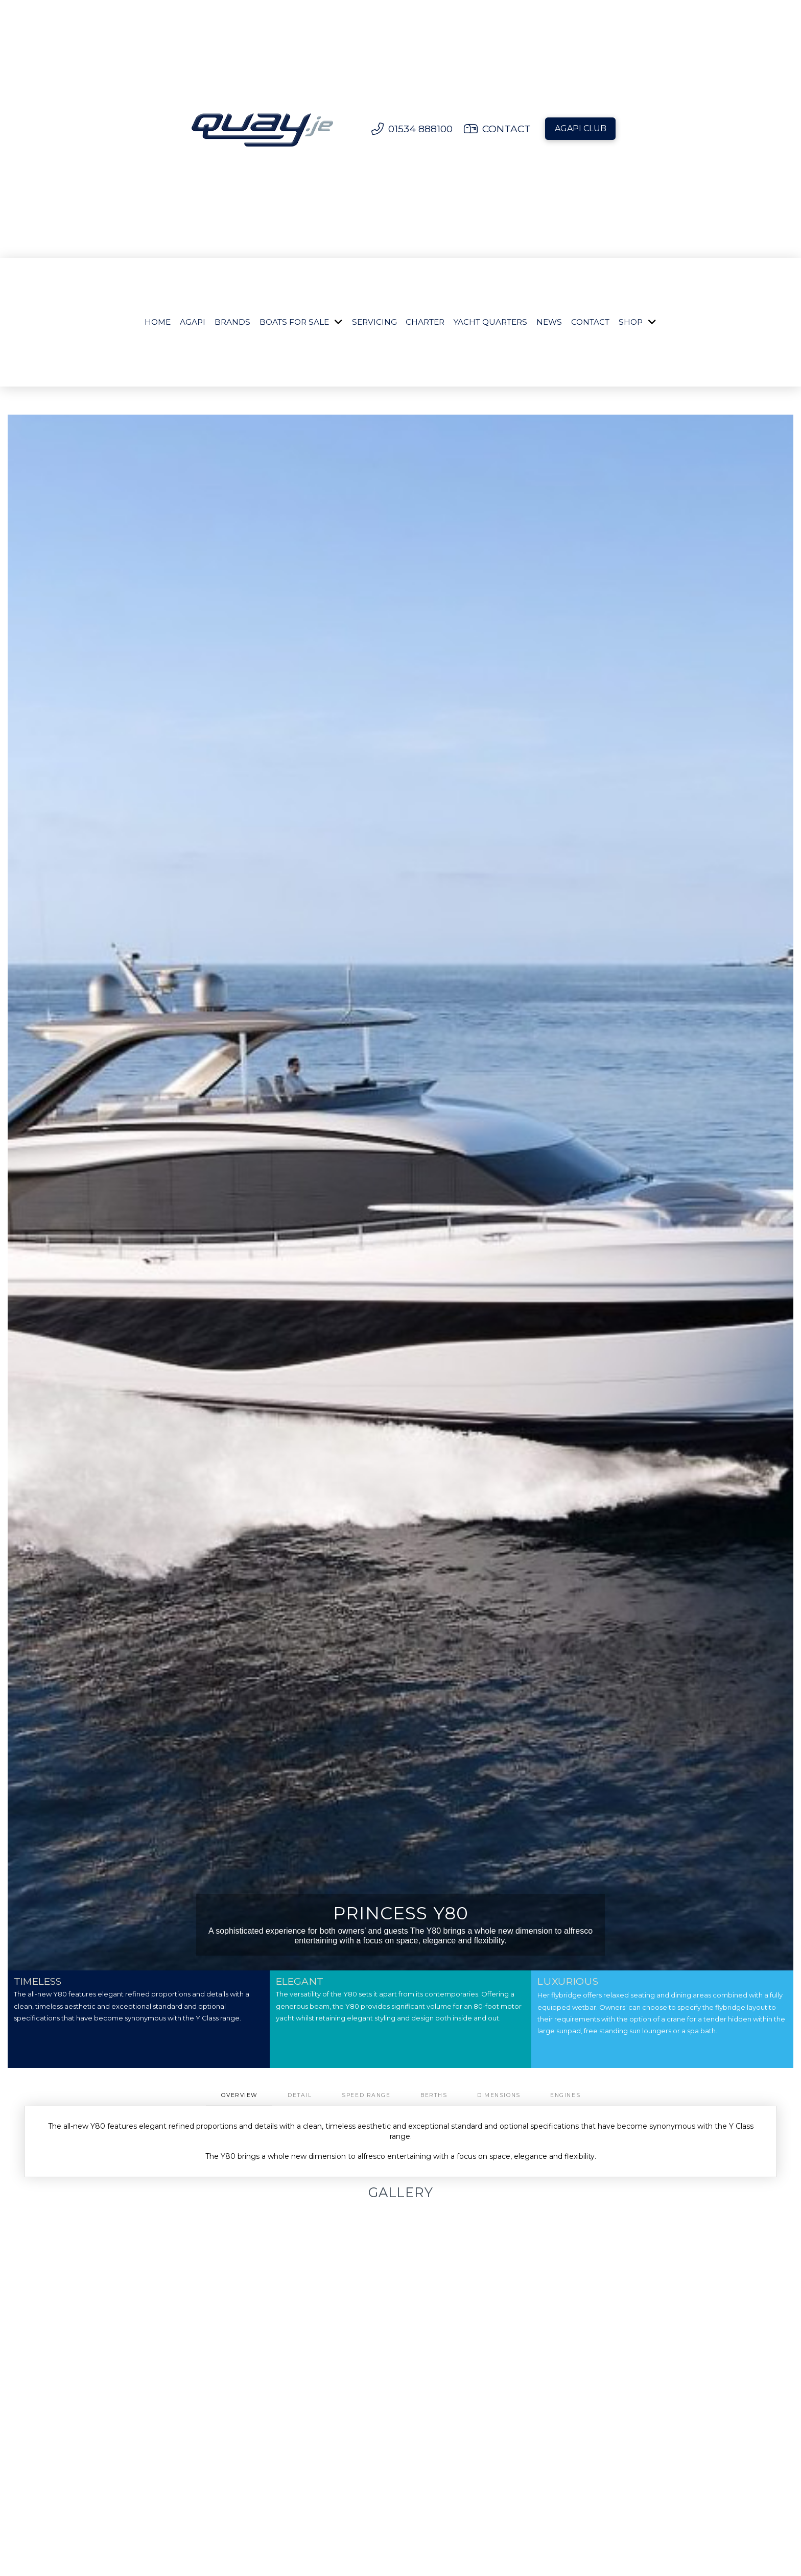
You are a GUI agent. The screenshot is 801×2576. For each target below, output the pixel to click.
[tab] (239, 2096)
